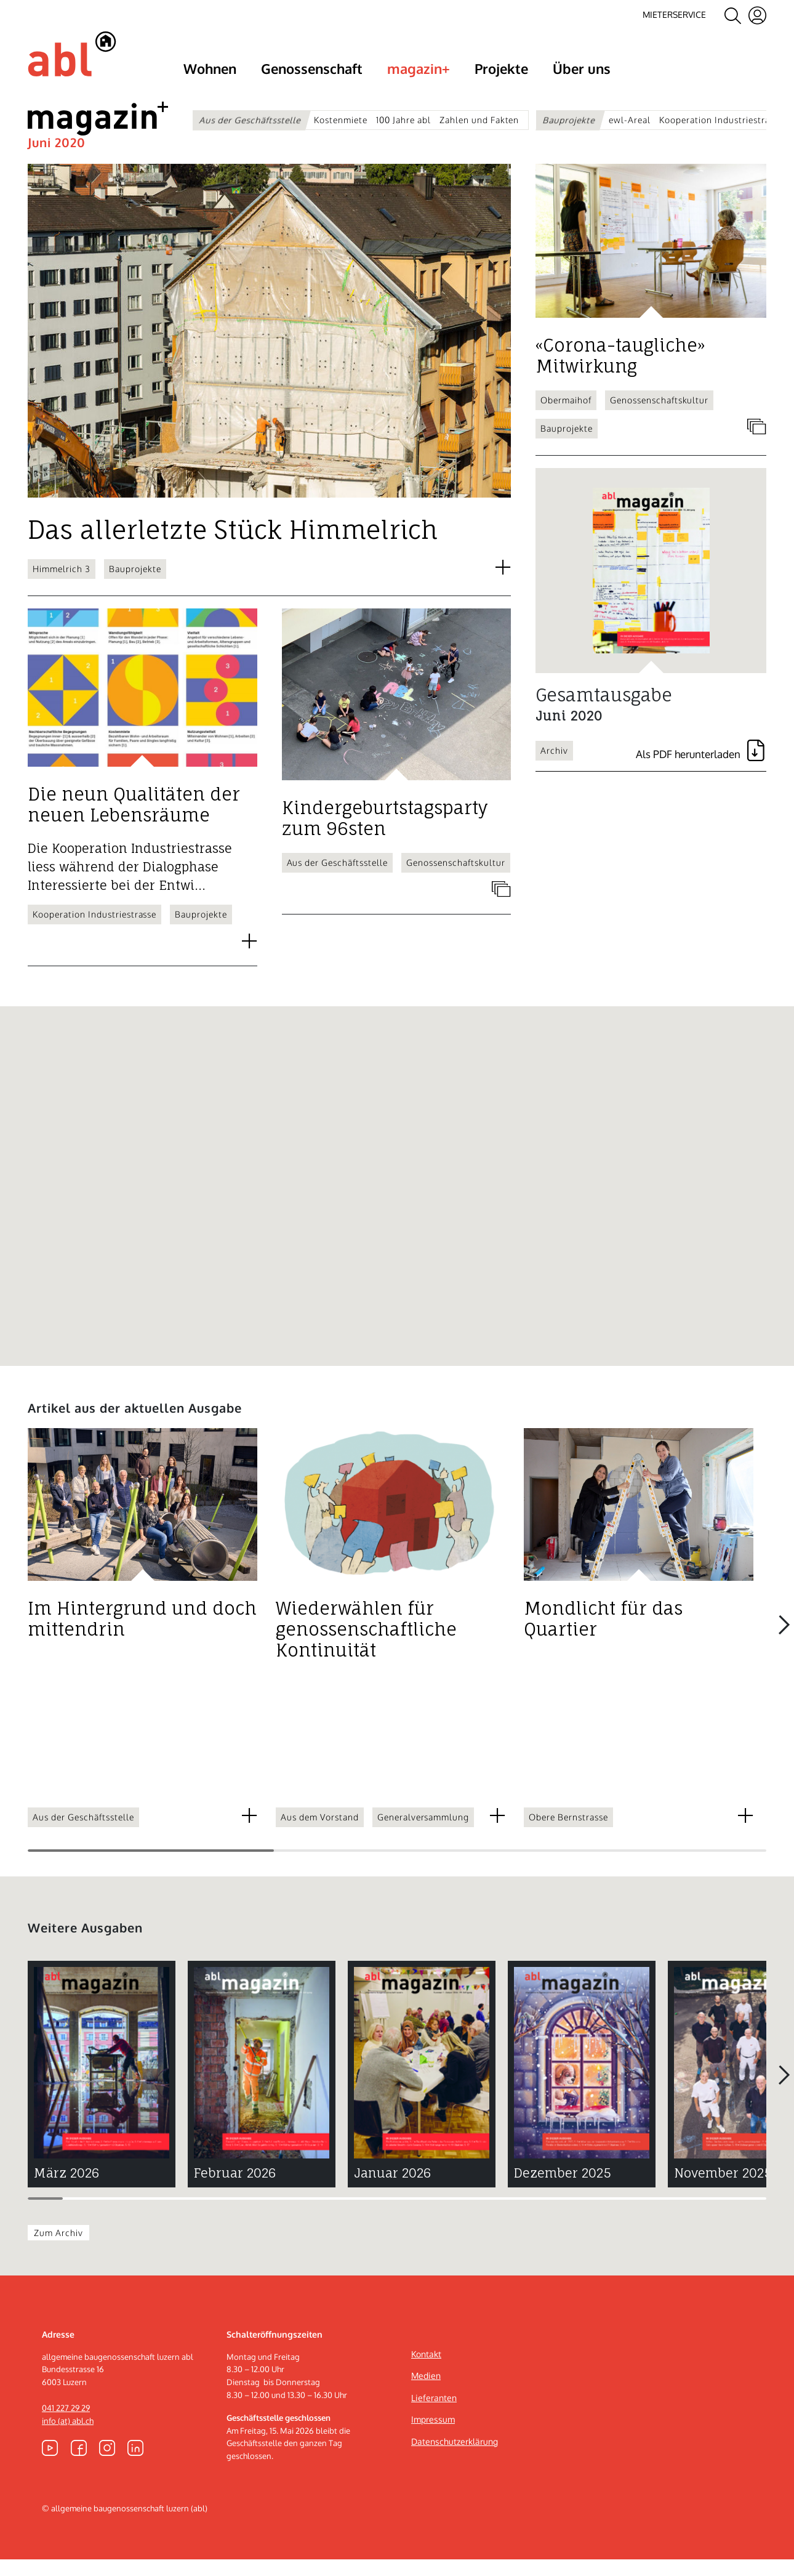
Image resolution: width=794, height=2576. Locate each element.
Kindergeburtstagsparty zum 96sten (385, 835)
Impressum (433, 2436)
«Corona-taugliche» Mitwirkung (620, 373)
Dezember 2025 (562, 2189)
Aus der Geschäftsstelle (250, 120)
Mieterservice (674, 14)
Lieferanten (434, 2414)
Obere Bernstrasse (568, 1834)
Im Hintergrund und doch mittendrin (142, 1636)
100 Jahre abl (403, 120)
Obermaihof (565, 417)
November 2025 (723, 2189)
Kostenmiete (340, 120)
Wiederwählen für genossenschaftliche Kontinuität (366, 1646)
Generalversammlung (423, 1834)
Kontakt (426, 2370)
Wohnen (209, 68)
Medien (426, 2392)
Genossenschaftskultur (455, 879)
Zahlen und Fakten (479, 120)
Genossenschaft (312, 68)
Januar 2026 (392, 2189)
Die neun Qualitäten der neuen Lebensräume (134, 821)
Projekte (501, 68)
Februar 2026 (235, 2189)
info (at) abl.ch (68, 2437)
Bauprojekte (569, 120)
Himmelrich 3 (61, 585)
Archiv (554, 767)
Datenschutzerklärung (454, 2458)
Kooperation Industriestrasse (721, 120)
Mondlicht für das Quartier (603, 1636)
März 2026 (66, 2189)
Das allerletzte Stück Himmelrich (233, 546)
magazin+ (418, 68)
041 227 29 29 (66, 2424)
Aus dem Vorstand (320, 1834)
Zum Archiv (58, 2249)
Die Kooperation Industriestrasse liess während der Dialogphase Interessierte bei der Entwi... (130, 883)
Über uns (582, 68)
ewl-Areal (630, 120)
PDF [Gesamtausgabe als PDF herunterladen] (701, 770)
